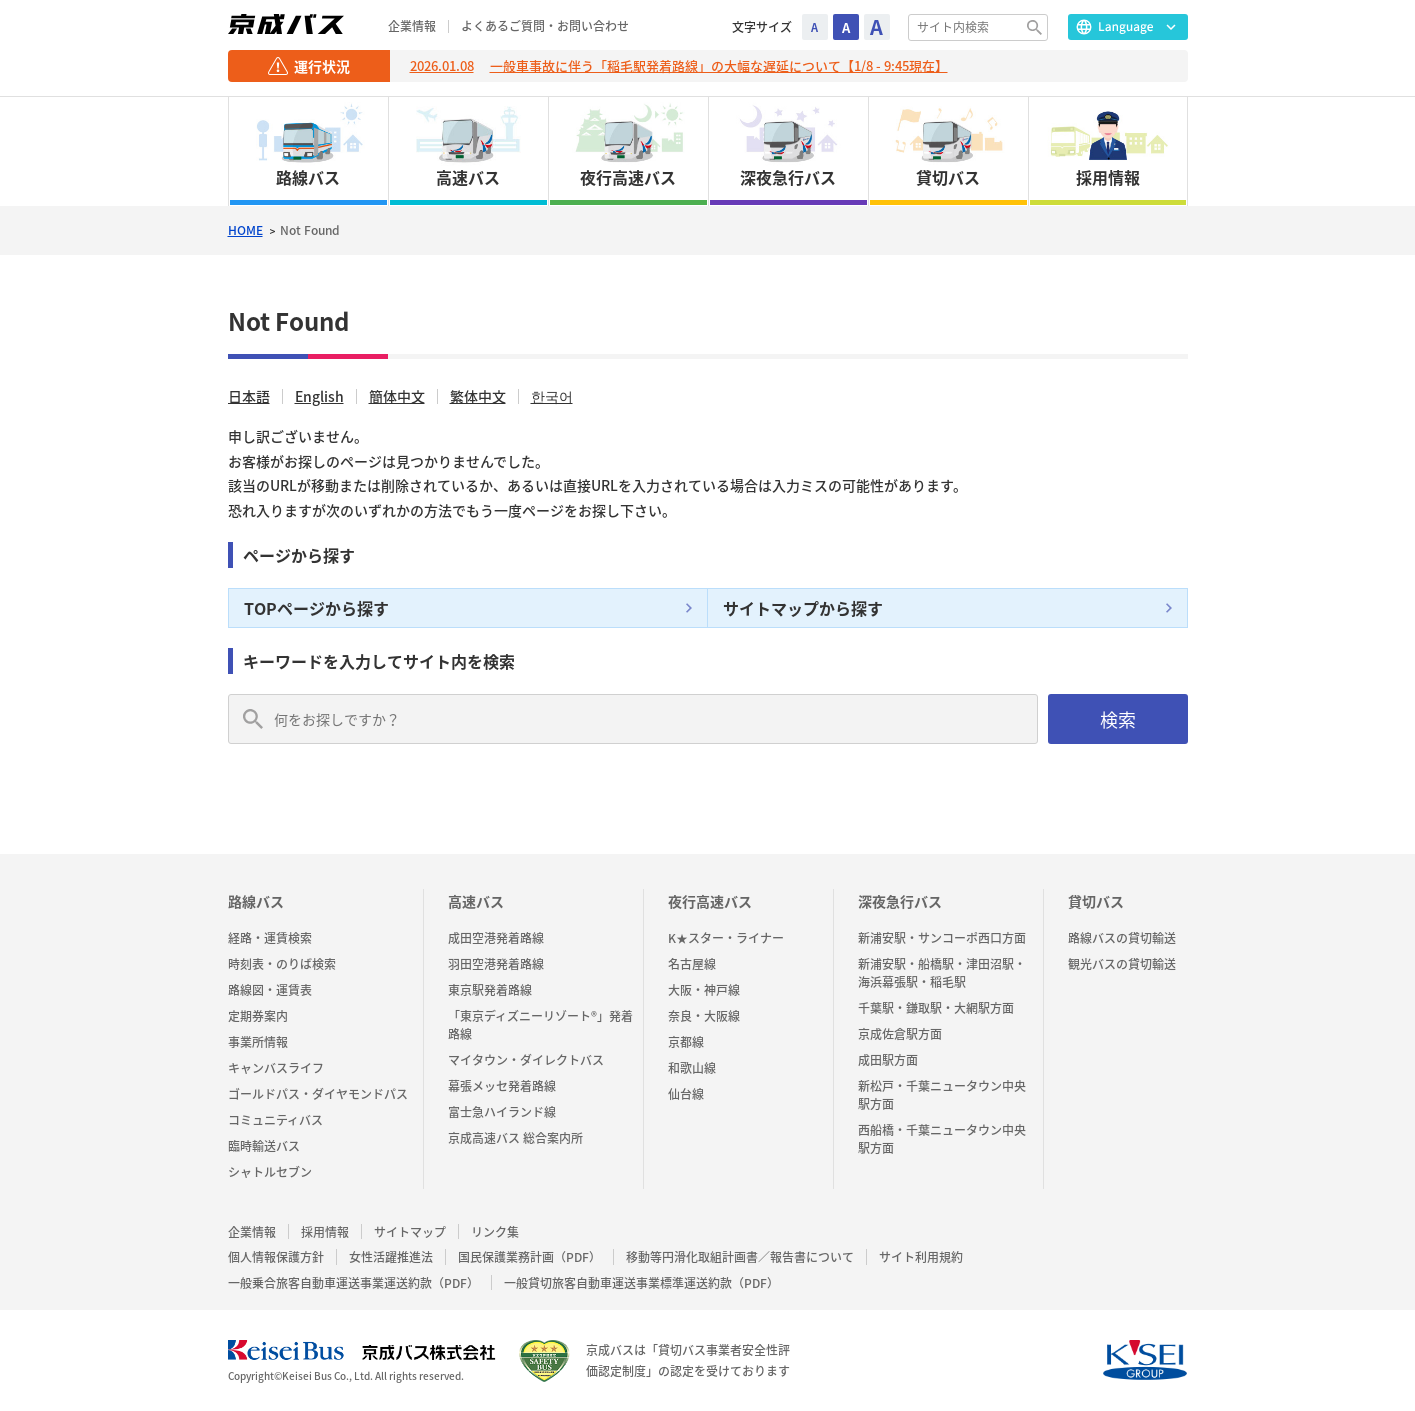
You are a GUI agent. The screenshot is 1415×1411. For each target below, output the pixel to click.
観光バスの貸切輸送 (1122, 964)
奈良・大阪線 (704, 1016)
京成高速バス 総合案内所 (515, 1138)
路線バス (256, 901)
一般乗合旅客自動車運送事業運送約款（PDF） (353, 1283)
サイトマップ (410, 1232)
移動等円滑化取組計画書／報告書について (740, 1257)
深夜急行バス (900, 901)
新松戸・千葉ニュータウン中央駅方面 (942, 1095)
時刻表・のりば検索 (282, 964)
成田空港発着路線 (496, 938)
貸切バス (1096, 901)
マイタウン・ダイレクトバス (526, 1060)
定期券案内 (258, 1016)
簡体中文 (397, 396)
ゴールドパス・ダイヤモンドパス (318, 1094)
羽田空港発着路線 (496, 964)
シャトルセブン (270, 1172)
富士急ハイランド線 (502, 1112)
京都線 (686, 1042)
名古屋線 (692, 964)
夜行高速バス (710, 901)
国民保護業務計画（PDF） (529, 1257)
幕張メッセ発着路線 (502, 1086)
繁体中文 (478, 396)
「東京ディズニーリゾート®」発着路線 (540, 1025)
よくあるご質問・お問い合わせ (545, 26)
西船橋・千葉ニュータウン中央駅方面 (942, 1139)
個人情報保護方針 (276, 1257)
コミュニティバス (275, 1120)
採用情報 (325, 1232)
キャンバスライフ (276, 1068)
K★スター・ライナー (726, 938)
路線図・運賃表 (270, 990)
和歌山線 (692, 1068)
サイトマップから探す (803, 608)
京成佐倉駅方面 (900, 1034)
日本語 (249, 396)
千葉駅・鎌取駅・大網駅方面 (936, 1008)
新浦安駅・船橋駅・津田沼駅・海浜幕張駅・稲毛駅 (942, 973)
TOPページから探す (316, 608)
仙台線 (686, 1094)
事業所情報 (258, 1042)
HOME (245, 230)
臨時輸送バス (264, 1146)
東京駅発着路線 (490, 990)
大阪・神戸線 (704, 990)
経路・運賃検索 (270, 938)
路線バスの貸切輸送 (1122, 938)
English (319, 396)
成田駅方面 (888, 1060)
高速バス (476, 901)
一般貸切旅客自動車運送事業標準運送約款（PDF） (641, 1283)
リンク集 (495, 1232)
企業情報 (412, 26)
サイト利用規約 (921, 1257)
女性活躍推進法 (391, 1257)
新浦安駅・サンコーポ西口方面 (942, 938)
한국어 (552, 396)
